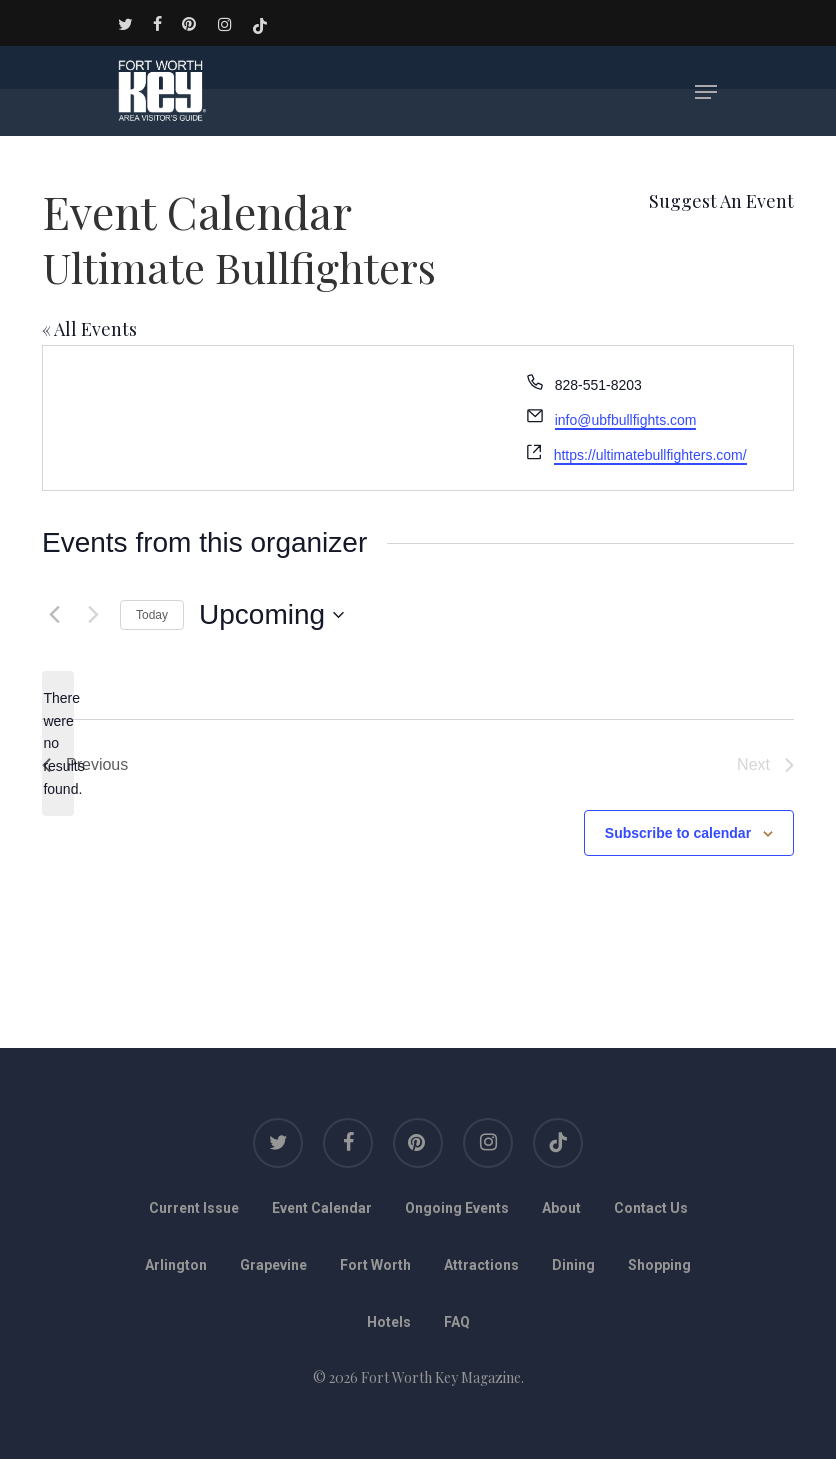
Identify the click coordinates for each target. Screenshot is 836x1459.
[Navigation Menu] (706, 92)
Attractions (481, 1265)
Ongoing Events (457, 1208)
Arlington (176, 1265)
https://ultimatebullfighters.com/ (650, 455)
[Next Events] (93, 615)
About (561, 1208)
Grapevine (273, 1265)
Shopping (659, 1265)
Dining (573, 1265)
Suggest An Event (721, 201)
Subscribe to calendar (678, 833)
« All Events (89, 329)
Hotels (389, 1322)
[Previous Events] (54, 615)
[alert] (58, 743)
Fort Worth (375, 1265)
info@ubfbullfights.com (626, 420)
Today (152, 615)
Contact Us (651, 1208)
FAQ (457, 1322)
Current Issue (194, 1208)
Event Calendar (322, 1208)
